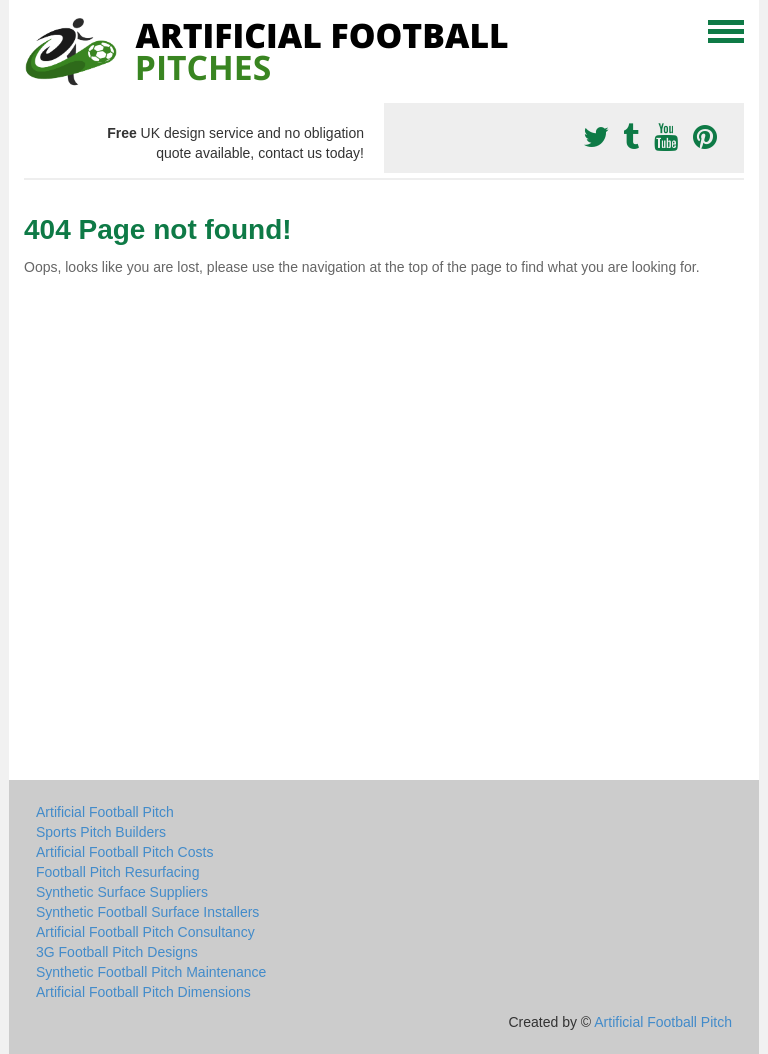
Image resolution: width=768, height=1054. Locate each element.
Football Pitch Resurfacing (117, 872)
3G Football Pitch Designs (117, 952)
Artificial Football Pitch (105, 812)
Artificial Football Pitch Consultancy (145, 932)
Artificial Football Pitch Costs (124, 852)
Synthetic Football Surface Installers (147, 912)
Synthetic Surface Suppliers (122, 892)
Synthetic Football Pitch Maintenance (151, 972)
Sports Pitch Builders (101, 832)
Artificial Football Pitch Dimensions (143, 992)
